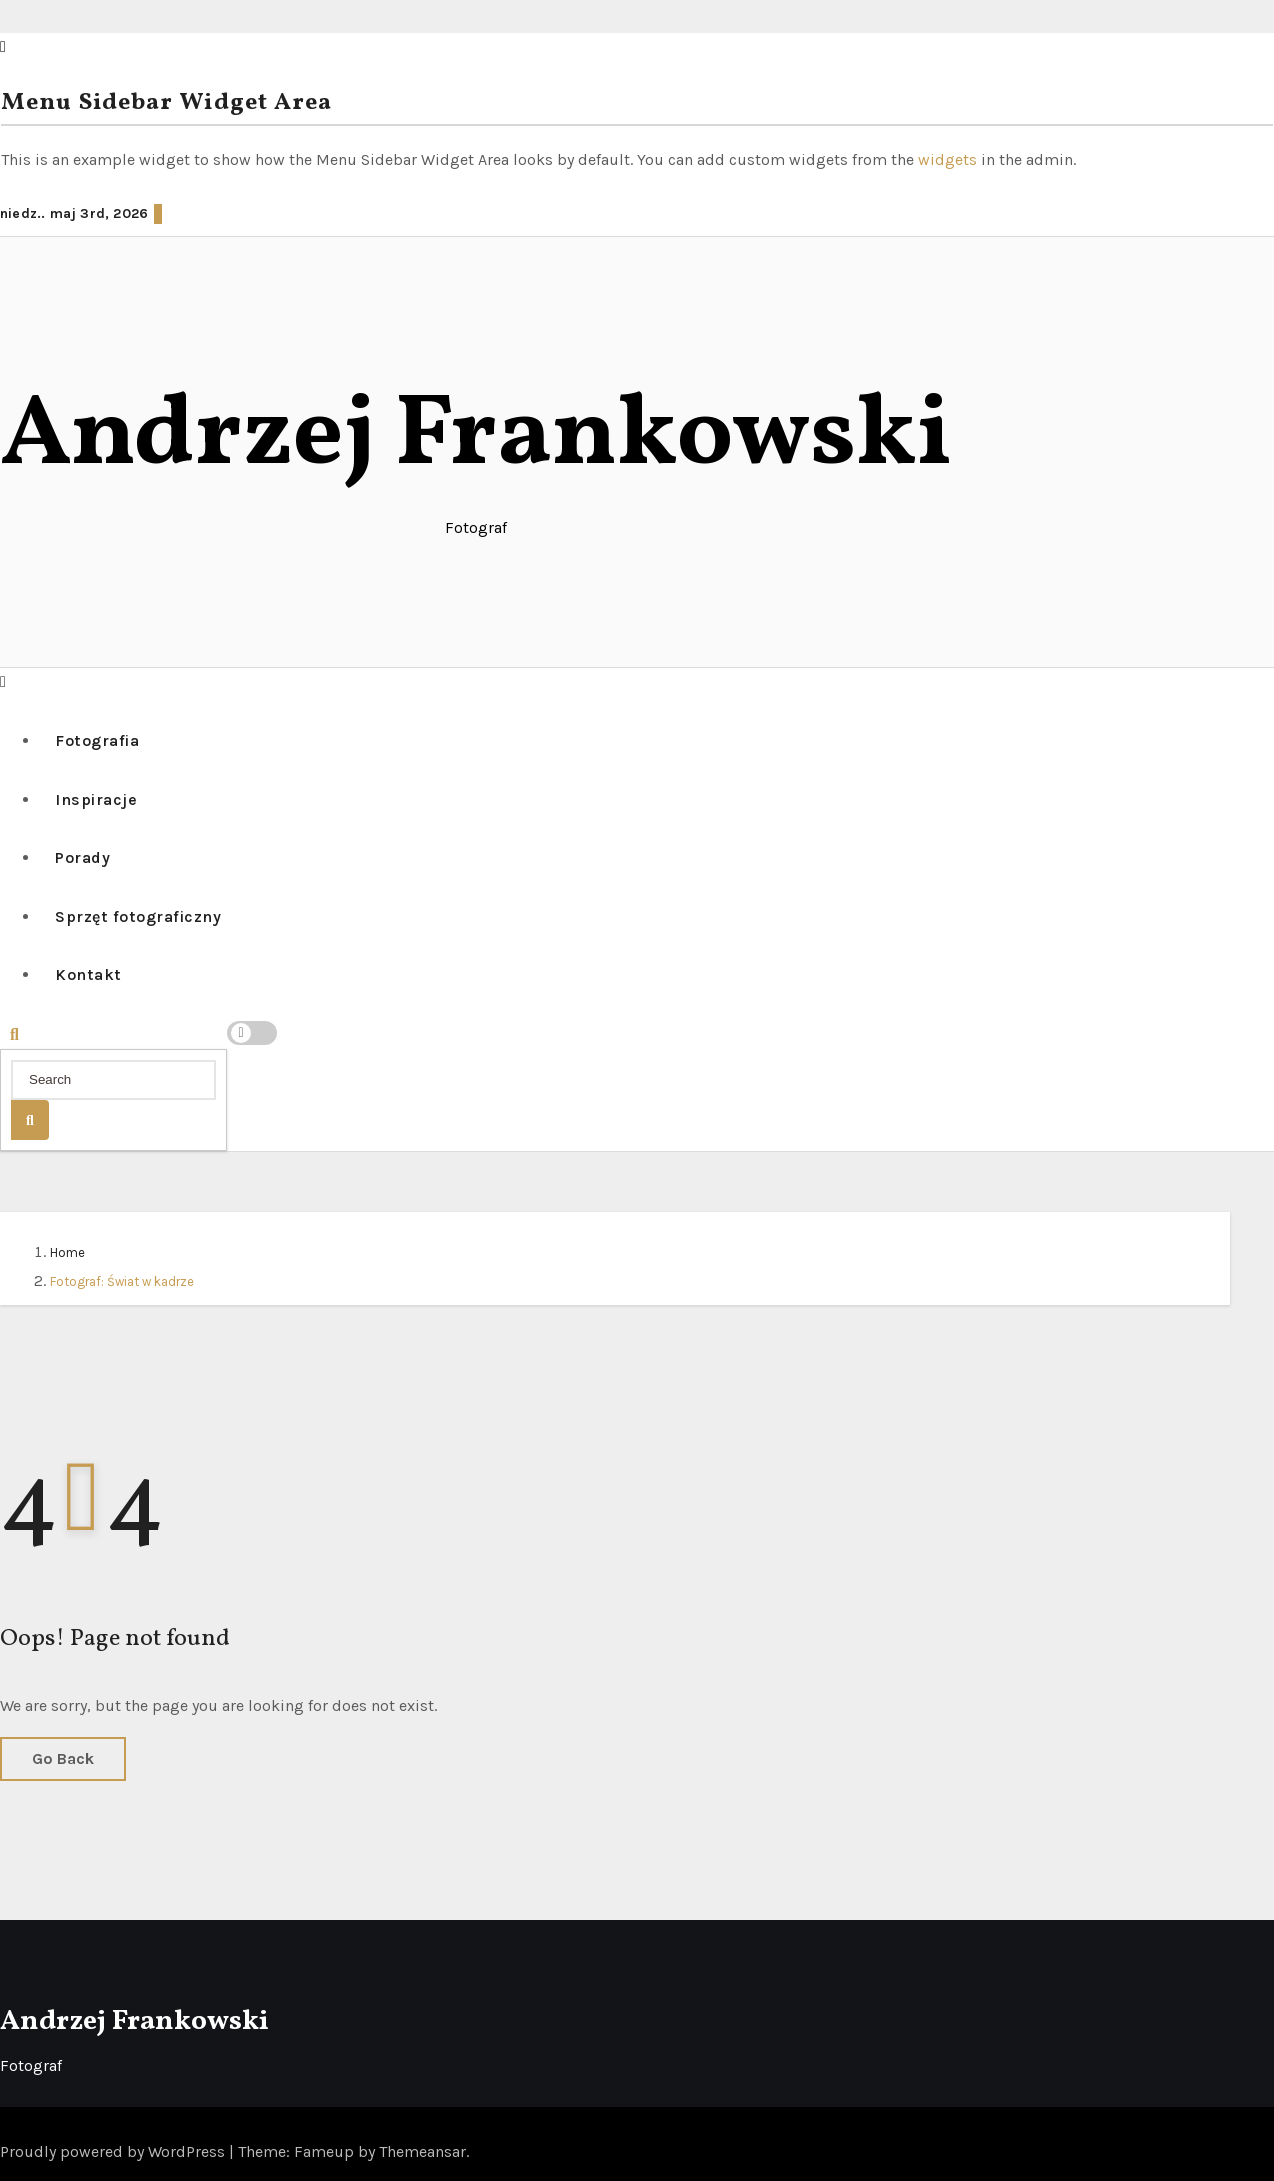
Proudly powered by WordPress (114, 2151)
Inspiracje (96, 799)
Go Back (63, 1758)
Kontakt (88, 974)
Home (67, 1252)
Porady (82, 857)
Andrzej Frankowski (476, 437)
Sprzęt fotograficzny (138, 916)
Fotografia (97, 740)
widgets (949, 159)
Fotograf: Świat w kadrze (122, 1281)
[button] (3, 681)
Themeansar (422, 2151)
